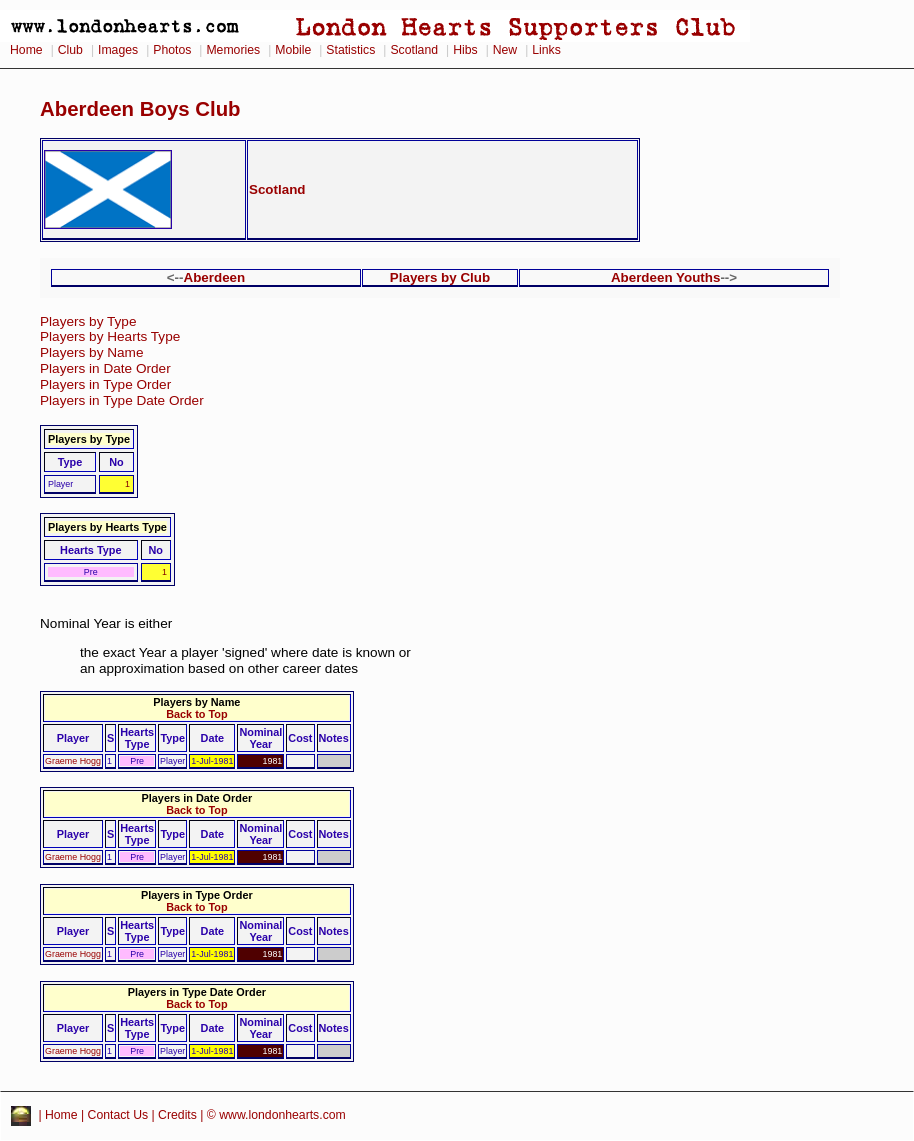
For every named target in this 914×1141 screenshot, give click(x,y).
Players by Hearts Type (110, 336)
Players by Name (92, 352)
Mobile (293, 50)
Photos (172, 50)
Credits (177, 1116)
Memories (233, 50)
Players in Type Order (105, 384)
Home (26, 50)
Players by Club (440, 277)
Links (546, 50)
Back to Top (196, 714)
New (505, 50)
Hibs (465, 50)
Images (118, 50)
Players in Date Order (105, 368)
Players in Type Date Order (122, 400)
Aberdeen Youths (666, 277)
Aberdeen (215, 277)
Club (70, 50)
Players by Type (88, 321)
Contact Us (118, 1116)
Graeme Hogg (73, 761)
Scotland (414, 50)
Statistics (350, 50)
